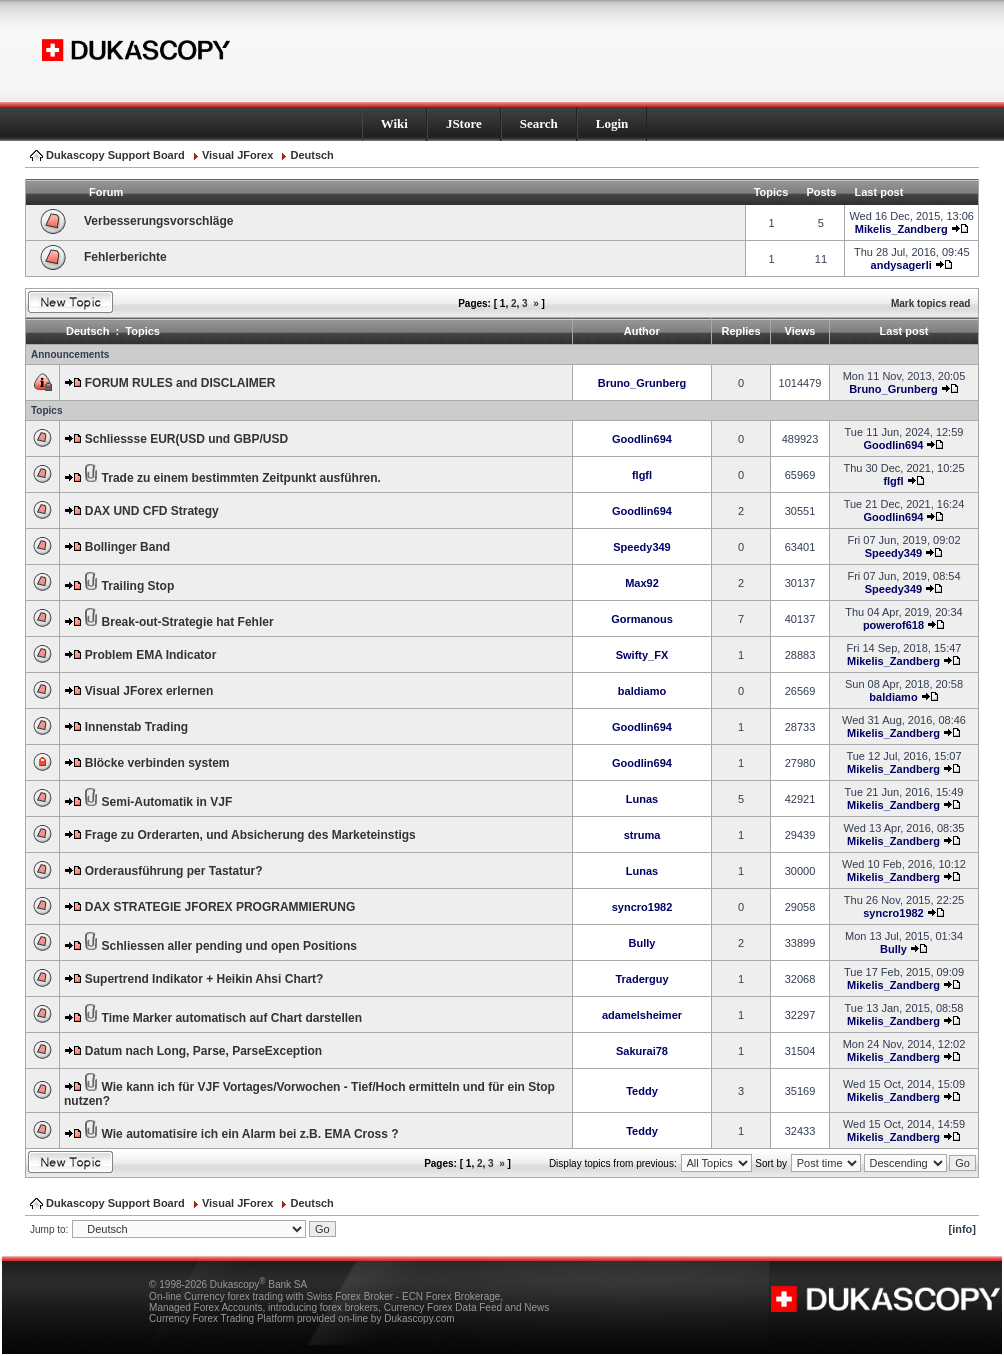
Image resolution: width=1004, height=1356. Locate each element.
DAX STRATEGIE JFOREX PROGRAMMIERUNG (220, 907)
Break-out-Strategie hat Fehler (188, 622)
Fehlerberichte (125, 257)
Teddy (642, 1091)
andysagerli (901, 265)
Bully (642, 943)
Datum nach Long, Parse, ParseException (203, 1051)
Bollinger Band (127, 547)
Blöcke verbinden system (157, 763)
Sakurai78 (642, 1051)
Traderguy (641, 979)
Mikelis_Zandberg (901, 229)
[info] (962, 1229)
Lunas (642, 799)
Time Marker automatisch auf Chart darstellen (232, 1018)
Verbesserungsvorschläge (158, 221)
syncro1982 (642, 907)
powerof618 (893, 625)
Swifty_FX (642, 655)
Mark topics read (930, 303)
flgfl (642, 475)
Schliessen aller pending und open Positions (229, 946)
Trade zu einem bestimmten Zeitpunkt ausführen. (241, 478)
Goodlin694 (642, 439)
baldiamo (642, 691)
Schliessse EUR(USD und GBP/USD (186, 439)
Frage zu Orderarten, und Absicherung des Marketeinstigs (250, 835)
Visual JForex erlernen (149, 691)
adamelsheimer (642, 1015)
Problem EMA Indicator (151, 655)
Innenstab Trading (136, 727)
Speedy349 (641, 547)
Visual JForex (237, 155)
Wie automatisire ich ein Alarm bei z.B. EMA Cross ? (250, 1134)
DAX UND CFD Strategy (152, 511)
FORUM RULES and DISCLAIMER (180, 383)
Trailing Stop (138, 586)
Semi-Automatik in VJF (167, 802)
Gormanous (642, 619)
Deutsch (311, 155)
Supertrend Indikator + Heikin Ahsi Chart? (204, 979)
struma (642, 835)
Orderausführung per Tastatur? (174, 871)
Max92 (642, 583)
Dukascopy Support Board (115, 155)
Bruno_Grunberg (642, 383)
